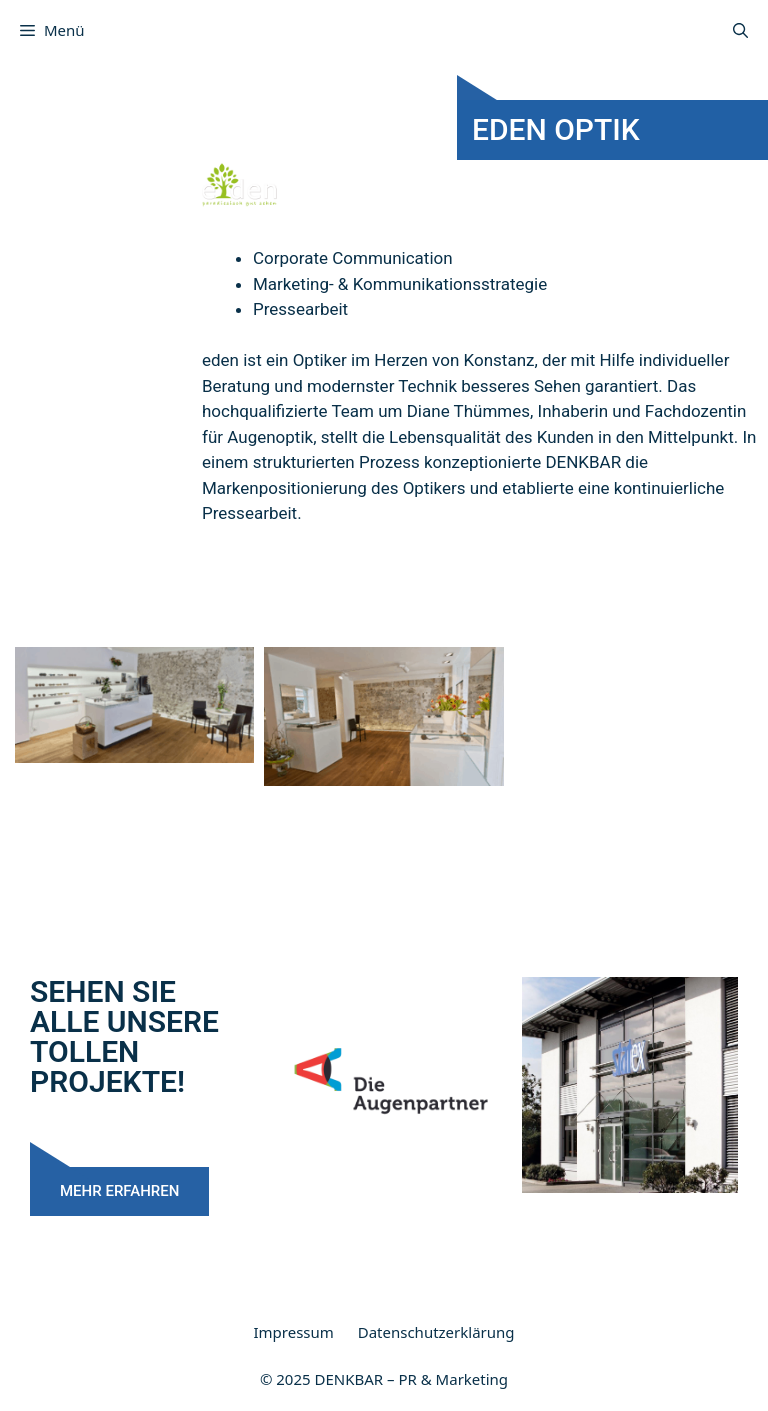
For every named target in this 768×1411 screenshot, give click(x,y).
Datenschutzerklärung (436, 1332)
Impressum (293, 1332)
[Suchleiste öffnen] (740, 30)
